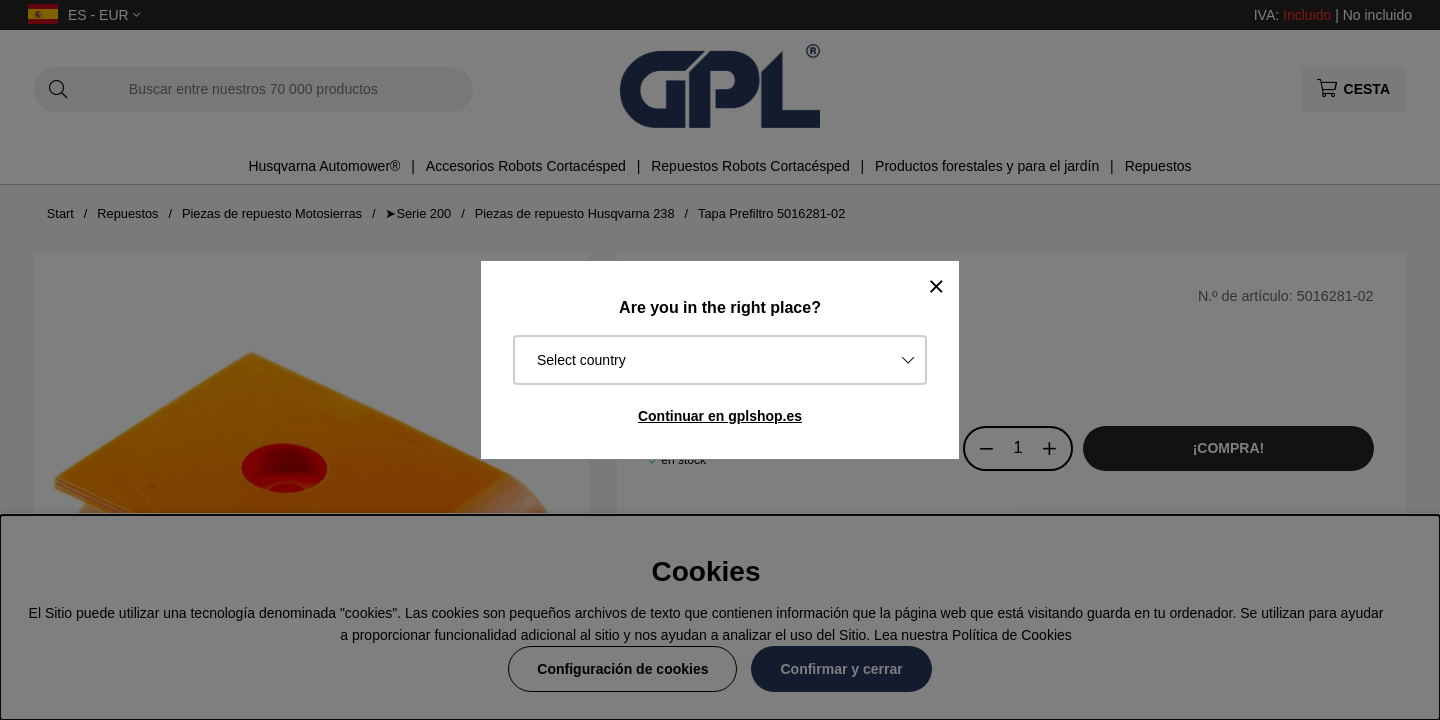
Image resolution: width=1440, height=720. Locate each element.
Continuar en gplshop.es (720, 416)
